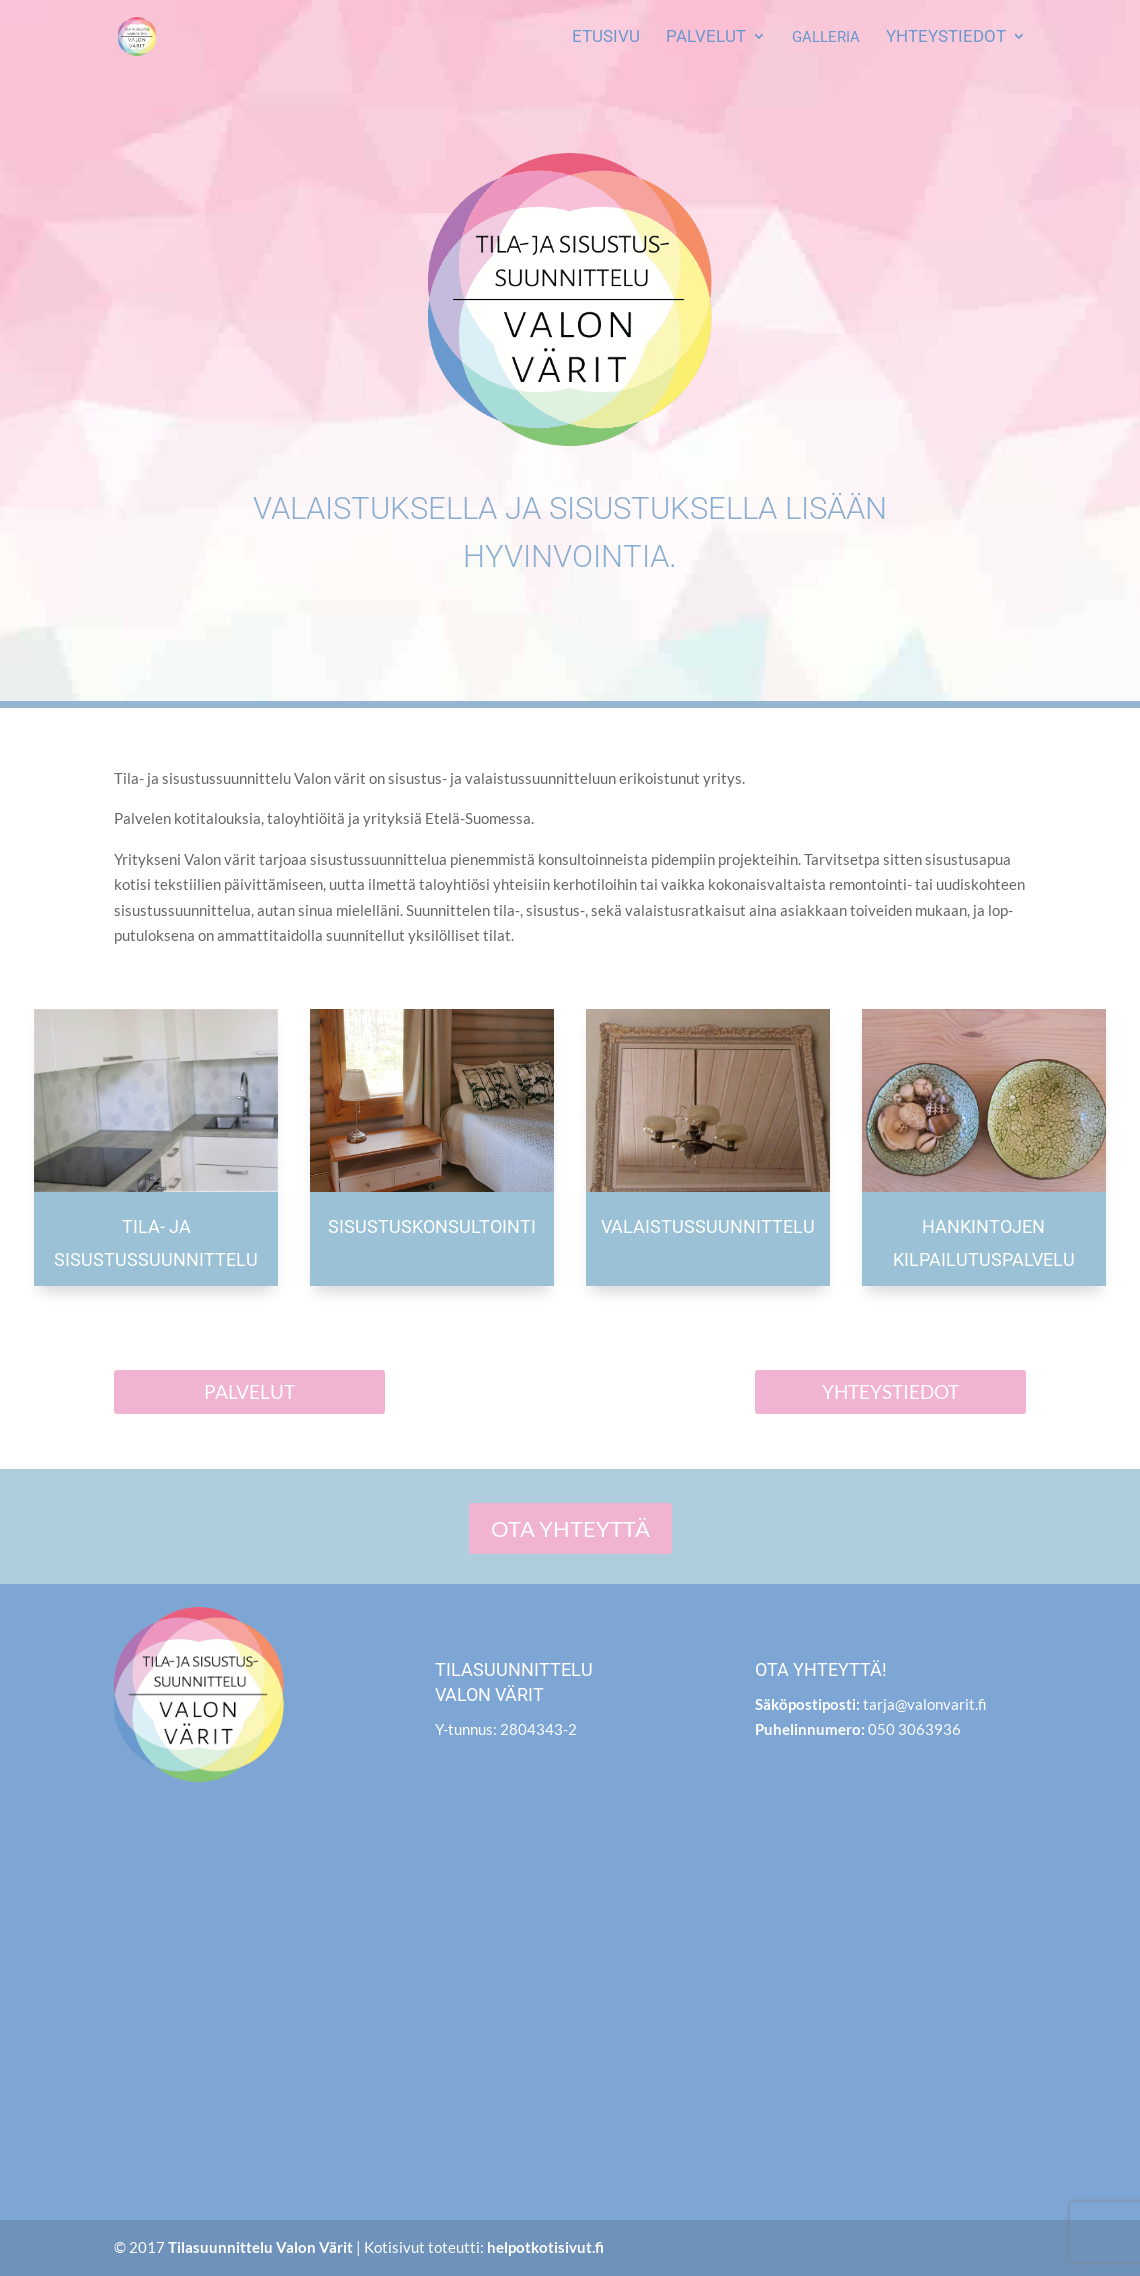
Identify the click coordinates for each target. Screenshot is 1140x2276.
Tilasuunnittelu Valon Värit (260, 2247)
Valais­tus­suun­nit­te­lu (708, 1227)
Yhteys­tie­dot (946, 37)
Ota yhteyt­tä (570, 1528)
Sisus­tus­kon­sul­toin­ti (432, 1227)
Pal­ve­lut (706, 37)
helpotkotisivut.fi (545, 2247)
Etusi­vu (606, 37)
